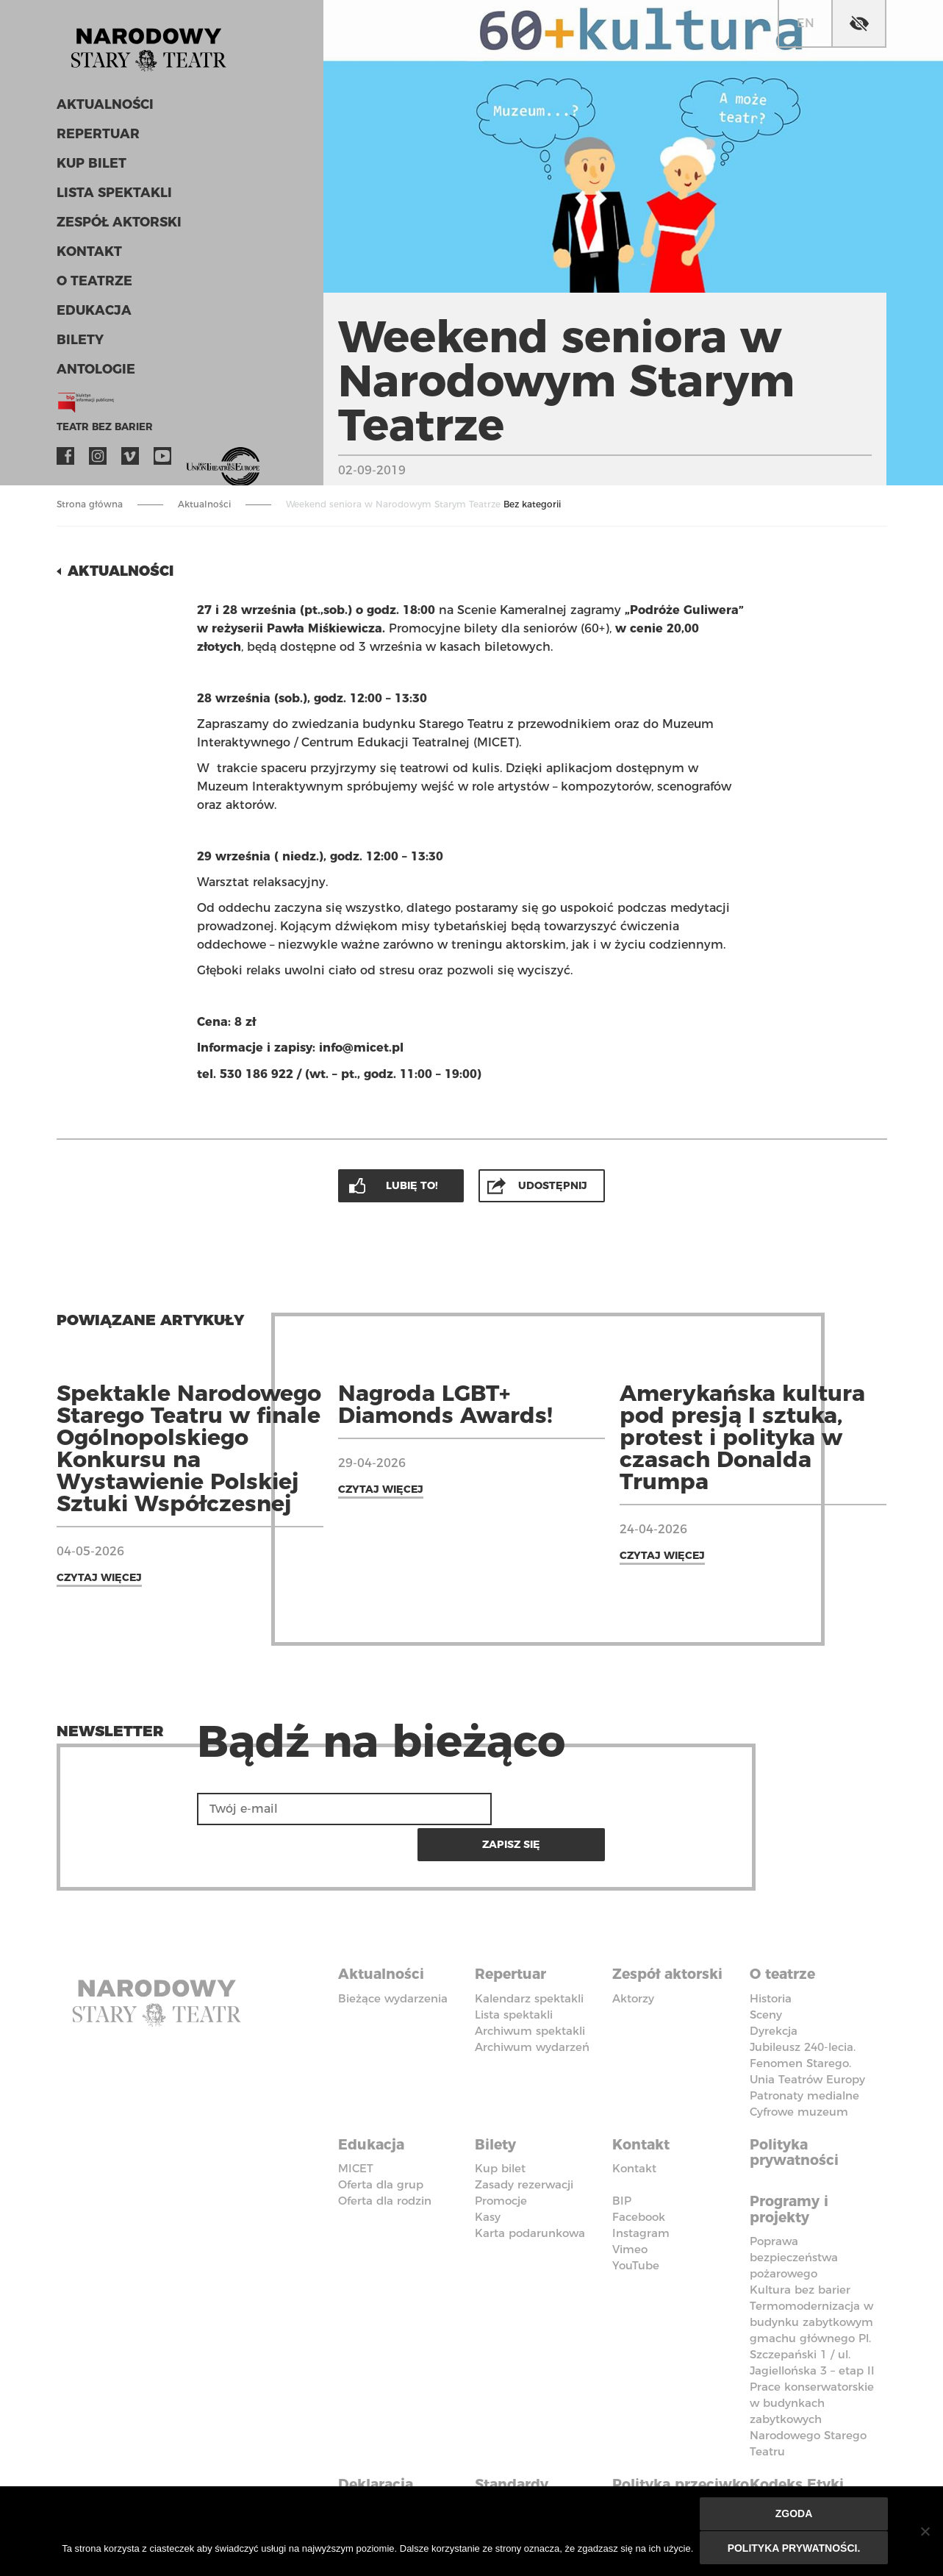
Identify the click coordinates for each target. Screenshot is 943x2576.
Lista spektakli (112, 197)
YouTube (162, 460)
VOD (195, 460)
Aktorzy (633, 1959)
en (805, 23)
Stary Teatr (155, 47)
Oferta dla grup (380, 2142)
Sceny (766, 1975)
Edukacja (92, 314)
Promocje (501, 2159)
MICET (355, 2126)
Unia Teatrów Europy (807, 2040)
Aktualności (103, 108)
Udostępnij (552, 1184)
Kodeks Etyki (800, 2438)
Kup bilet (90, 167)
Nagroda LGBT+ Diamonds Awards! (445, 1402)
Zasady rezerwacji (524, 2142)
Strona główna (90, 504)
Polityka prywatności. (794, 2548)
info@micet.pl (361, 1047)
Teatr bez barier (101, 431)
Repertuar (96, 138)
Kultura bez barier (800, 2245)
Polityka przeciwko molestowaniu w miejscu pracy (675, 2462)
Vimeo (130, 460)
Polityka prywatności (797, 2111)
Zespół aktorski (117, 226)
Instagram (98, 460)
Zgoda (795, 2515)
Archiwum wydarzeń (532, 2007)
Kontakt (88, 256)
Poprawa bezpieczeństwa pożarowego (794, 2213)
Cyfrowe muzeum (799, 2072)
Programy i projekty (792, 2165)
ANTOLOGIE (94, 373)
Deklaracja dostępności (384, 2446)
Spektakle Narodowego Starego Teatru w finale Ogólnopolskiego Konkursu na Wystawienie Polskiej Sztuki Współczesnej (189, 1447)
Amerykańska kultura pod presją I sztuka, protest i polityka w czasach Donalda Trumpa (742, 1436)
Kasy (488, 2175)
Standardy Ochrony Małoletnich (519, 2454)
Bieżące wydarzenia (393, 1959)
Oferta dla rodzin (384, 2159)
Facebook (65, 460)
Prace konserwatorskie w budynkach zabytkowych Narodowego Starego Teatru (812, 2375)
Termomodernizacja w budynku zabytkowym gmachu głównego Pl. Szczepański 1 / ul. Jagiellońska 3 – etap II (812, 2294)
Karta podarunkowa (530, 2191)
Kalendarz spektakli (529, 1959)
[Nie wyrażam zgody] (924, 2532)
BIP (621, 2159)
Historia (771, 1959)
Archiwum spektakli (530, 1991)
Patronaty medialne (804, 2056)
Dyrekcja (773, 1991)
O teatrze (92, 285)
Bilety (79, 344)
